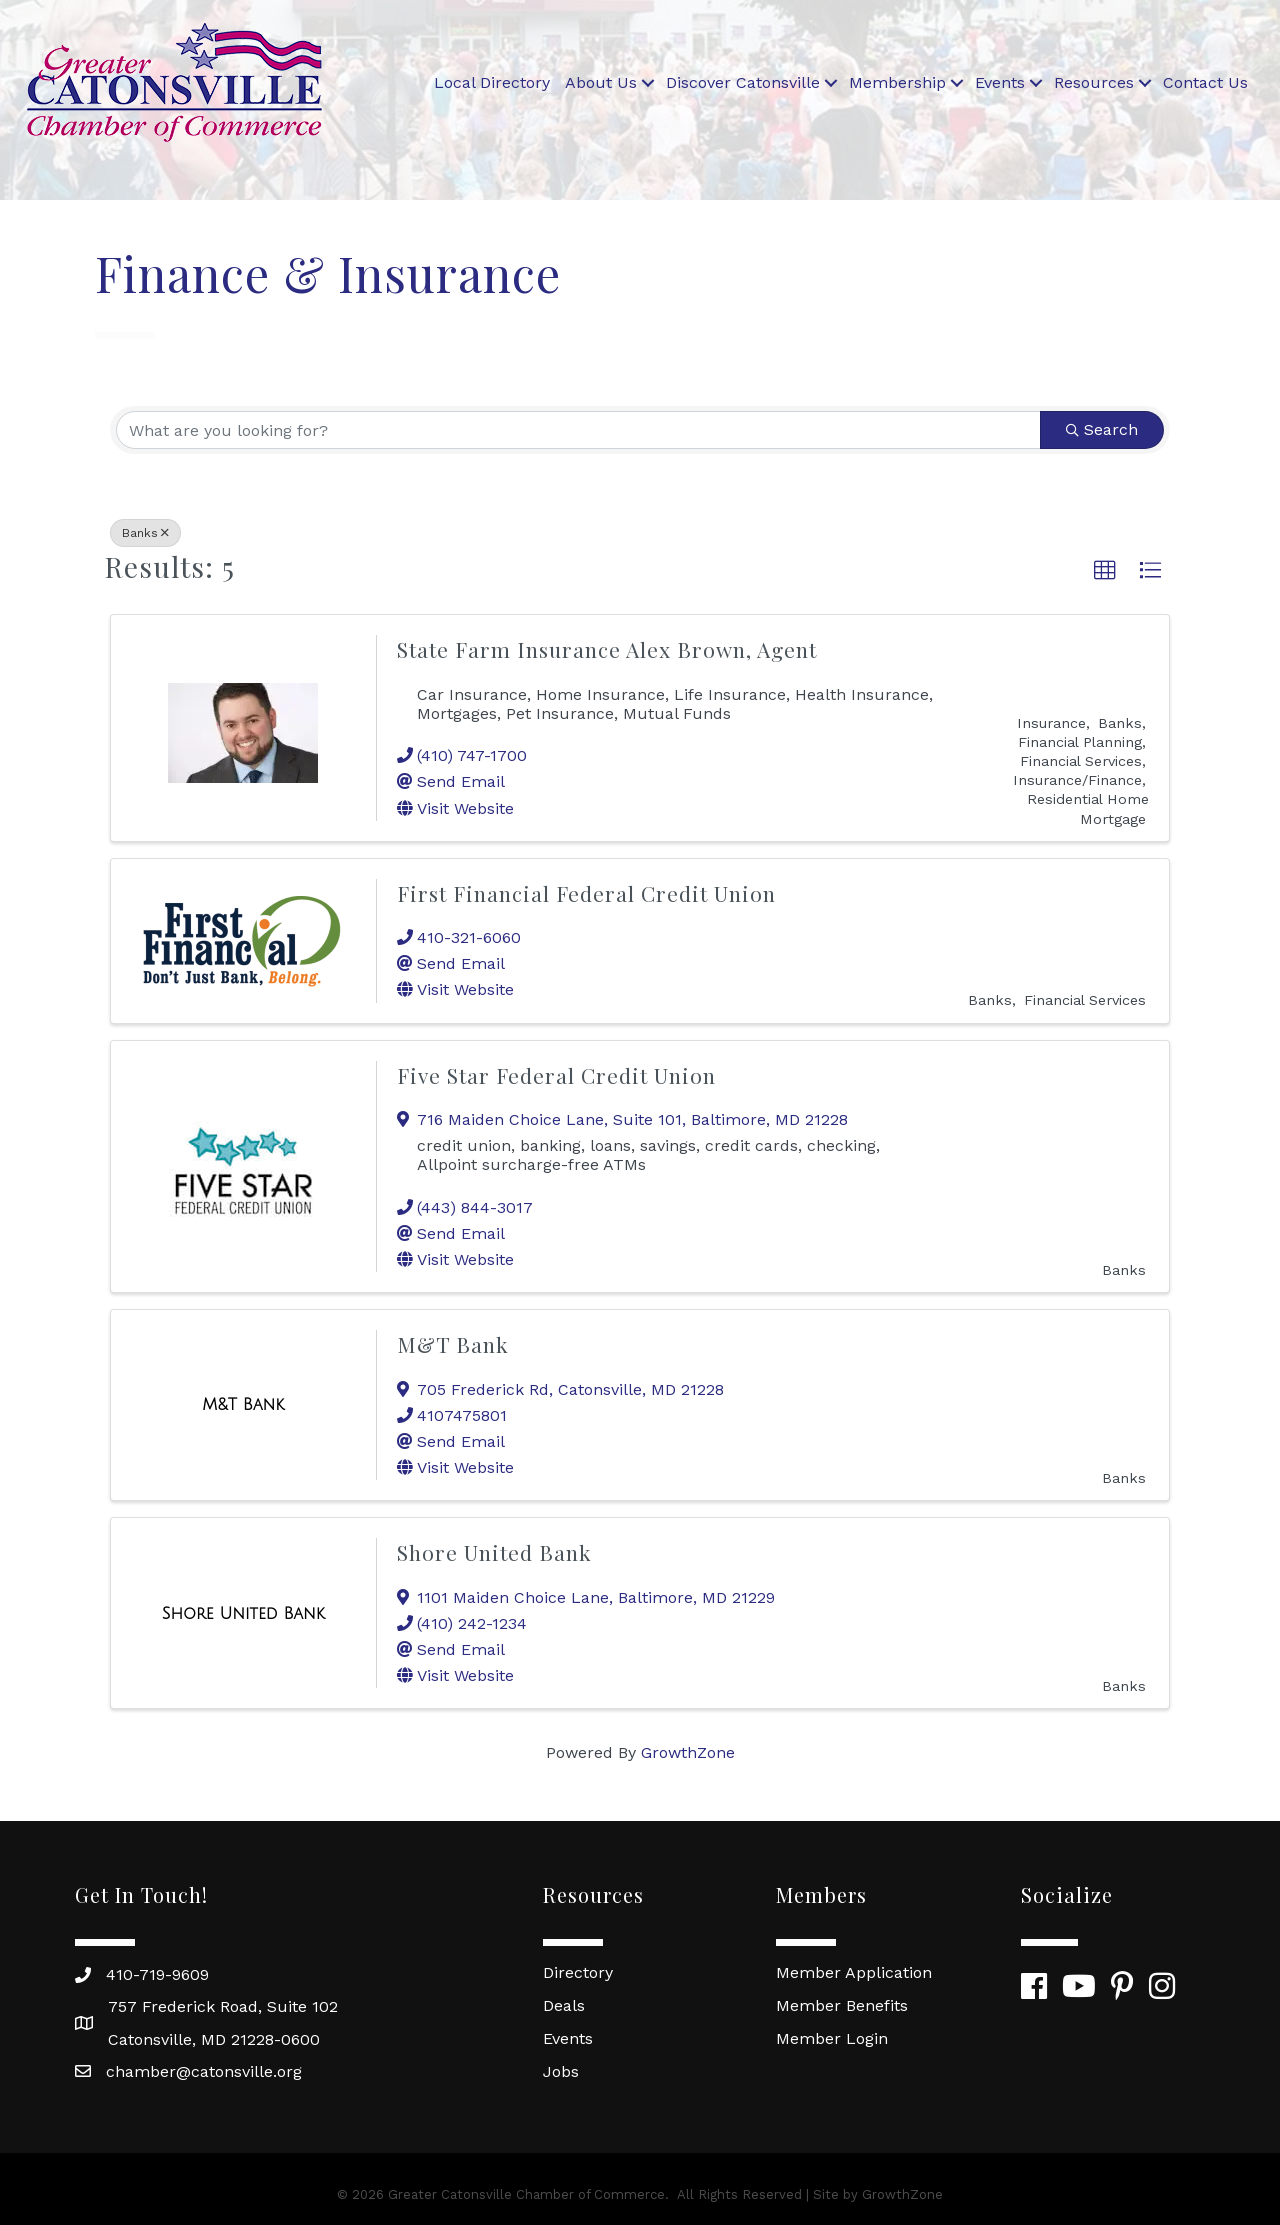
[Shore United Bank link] (243, 1614)
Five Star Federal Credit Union (556, 1075)
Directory (578, 1972)
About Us (601, 82)
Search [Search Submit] (1102, 429)
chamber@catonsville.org (204, 2071)
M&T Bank (453, 1344)
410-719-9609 (157, 1974)
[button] (1105, 571)
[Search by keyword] (578, 430)
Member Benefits (842, 2005)
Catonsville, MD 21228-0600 (214, 2039)
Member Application (854, 1972)
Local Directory (492, 82)
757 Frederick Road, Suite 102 (223, 2006)
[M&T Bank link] (243, 1405)
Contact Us (1205, 82)
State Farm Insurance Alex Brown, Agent (607, 649)
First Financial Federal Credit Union (586, 893)
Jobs (561, 2071)
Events (1000, 82)
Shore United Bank (494, 1552)
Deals (564, 2005)
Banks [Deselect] (145, 533)
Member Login (832, 2038)
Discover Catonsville (743, 82)
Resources (1094, 82)
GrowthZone (688, 1752)
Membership (897, 82)
